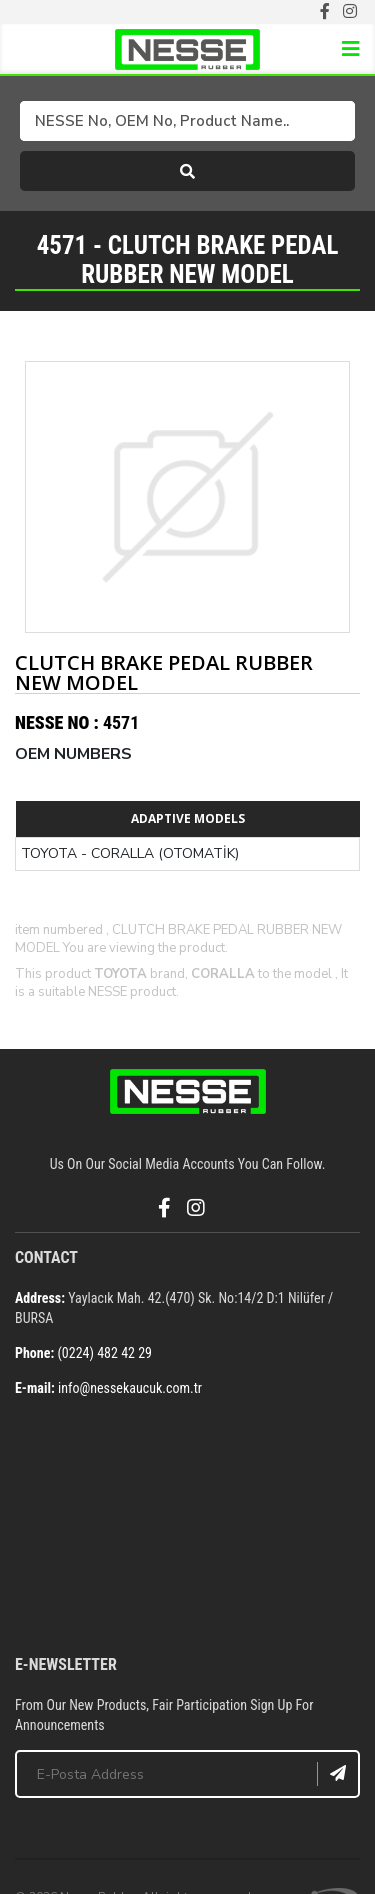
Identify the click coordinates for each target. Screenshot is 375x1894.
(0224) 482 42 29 (104, 1353)
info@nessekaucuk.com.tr (130, 1388)
